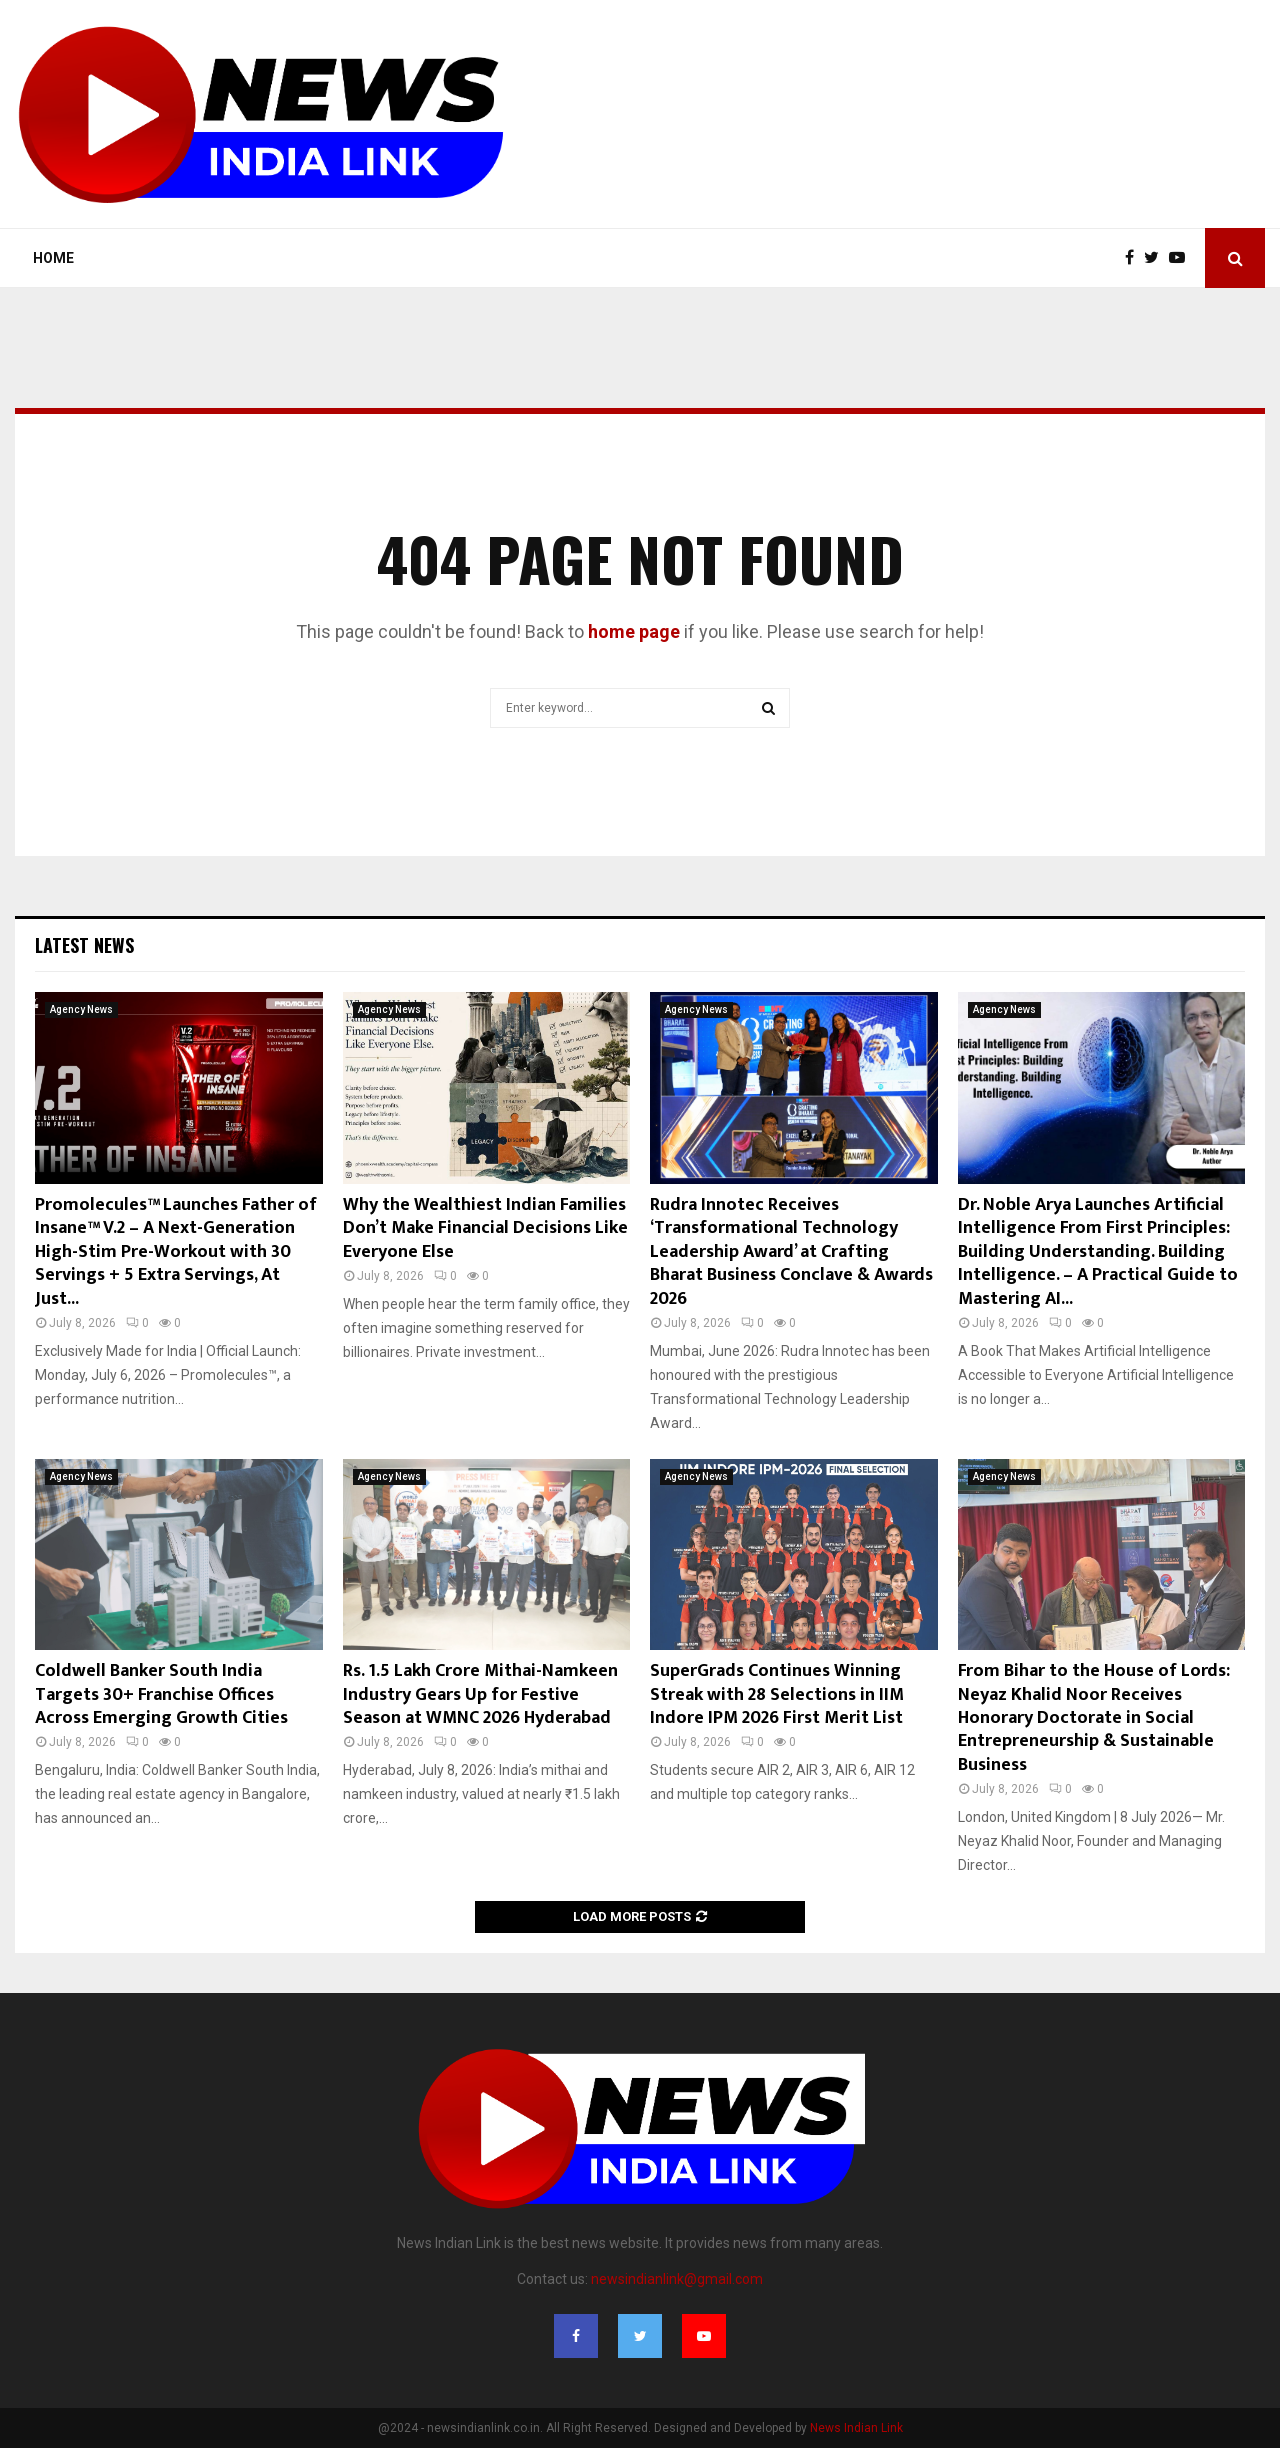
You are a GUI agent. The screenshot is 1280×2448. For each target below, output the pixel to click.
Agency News (81, 1009)
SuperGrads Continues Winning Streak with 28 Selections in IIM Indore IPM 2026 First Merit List (777, 1694)
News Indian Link (856, 2428)
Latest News (84, 945)
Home (53, 258)
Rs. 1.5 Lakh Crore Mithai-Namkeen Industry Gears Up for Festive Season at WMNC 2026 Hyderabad (480, 1694)
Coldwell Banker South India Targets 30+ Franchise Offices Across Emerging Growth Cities (161, 1694)
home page (634, 631)
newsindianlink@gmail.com (677, 2279)
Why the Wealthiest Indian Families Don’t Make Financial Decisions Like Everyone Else (485, 1228)
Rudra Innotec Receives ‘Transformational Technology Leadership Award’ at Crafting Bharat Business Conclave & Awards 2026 (791, 1252)
